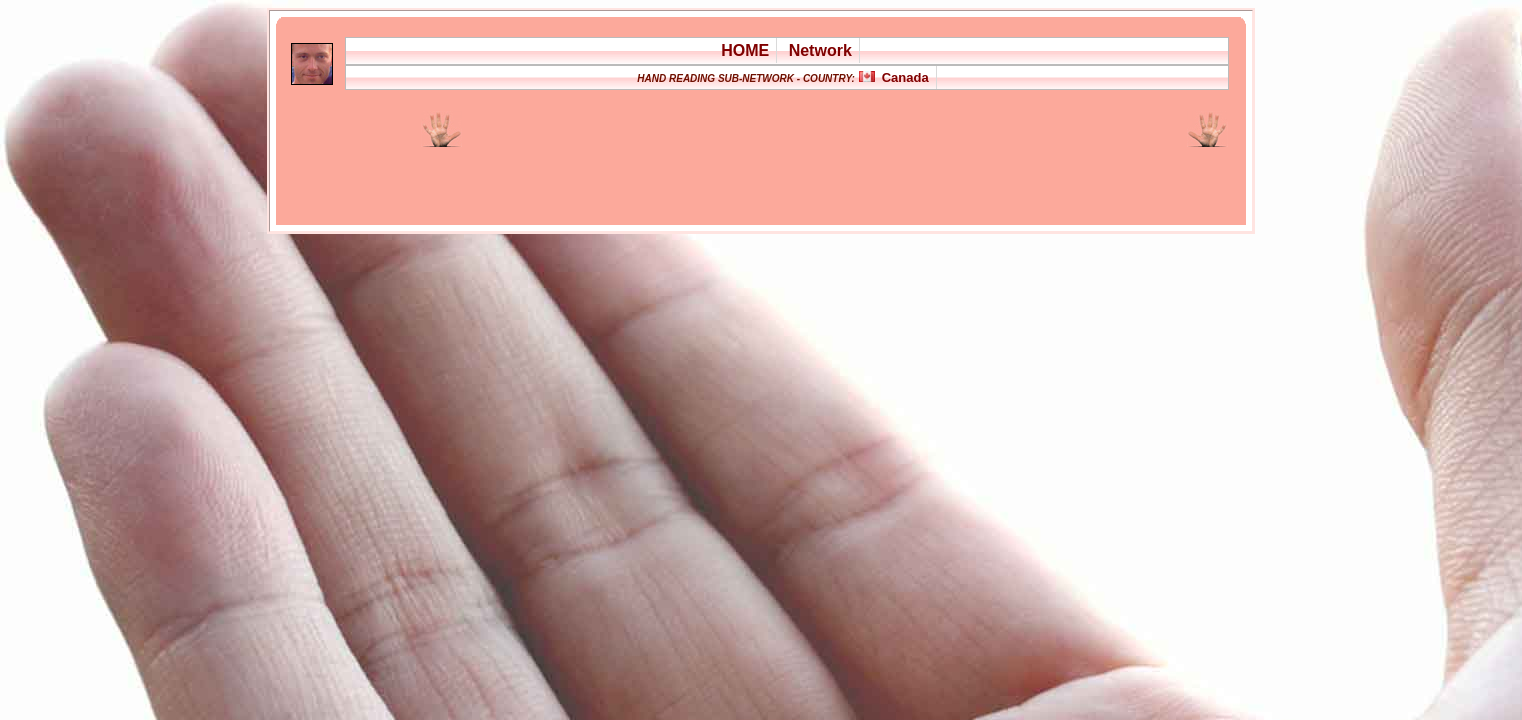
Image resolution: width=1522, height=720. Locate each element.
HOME (745, 50)
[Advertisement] (701, 174)
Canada (905, 77)
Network (820, 50)
